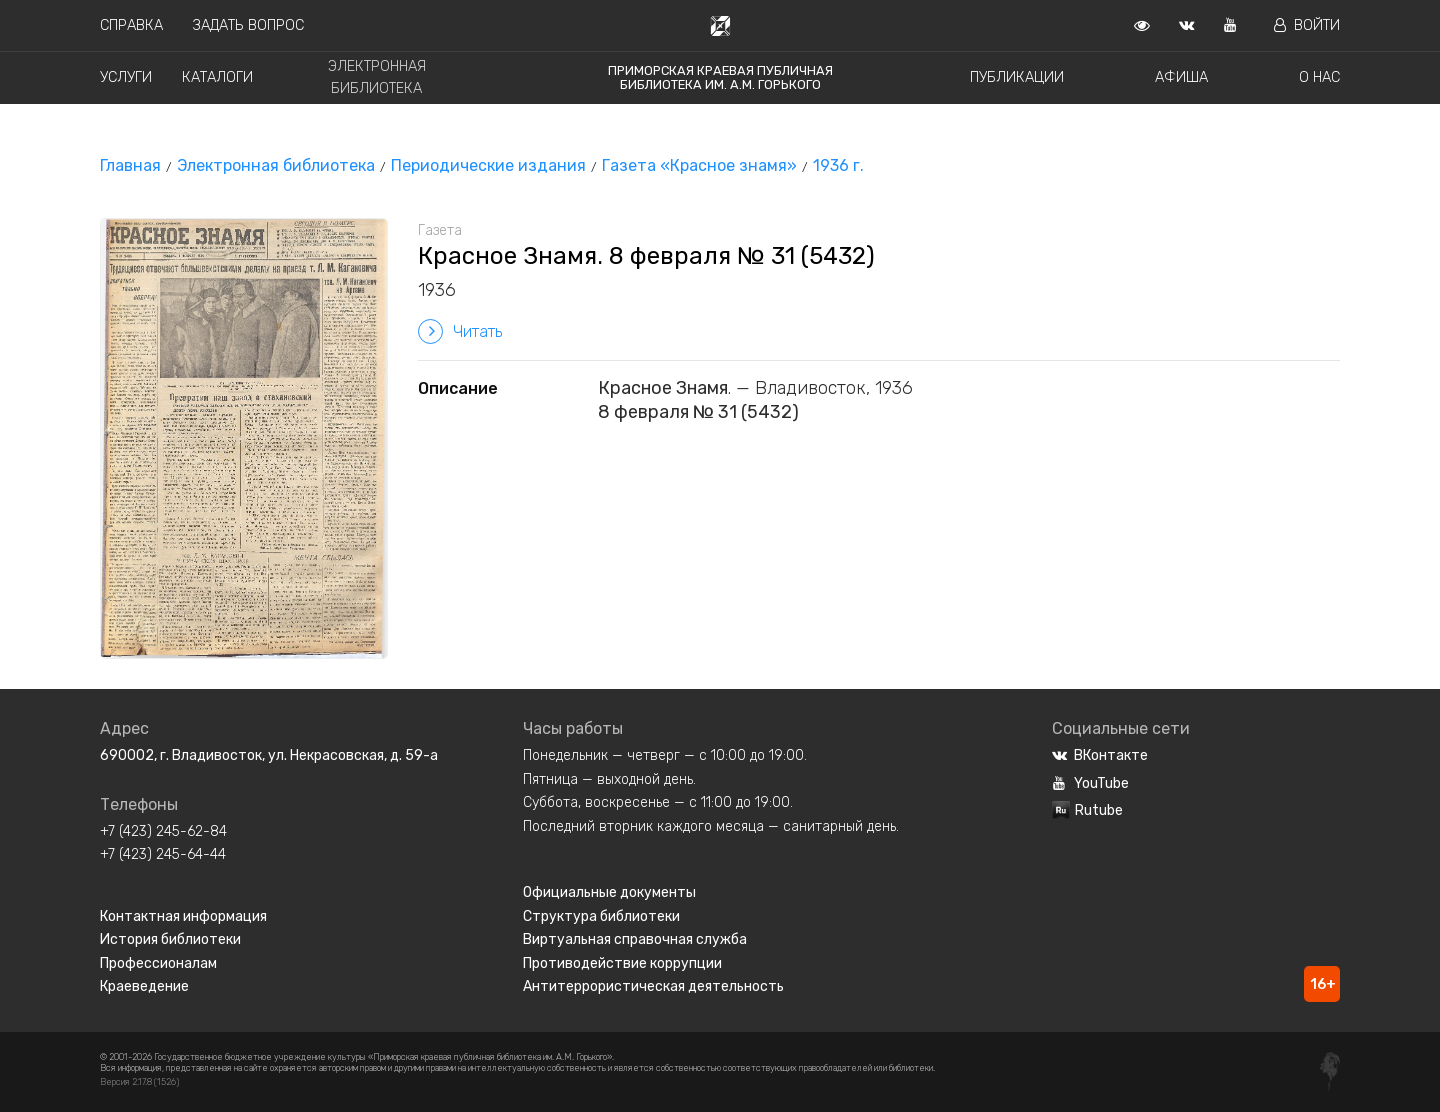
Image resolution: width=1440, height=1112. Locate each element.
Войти (1307, 25)
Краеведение (144, 986)
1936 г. (838, 165)
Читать (460, 331)
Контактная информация (183, 916)
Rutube (1087, 810)
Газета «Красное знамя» (699, 165)
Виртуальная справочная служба (635, 939)
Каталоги (217, 77)
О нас (1319, 77)
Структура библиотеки (601, 916)
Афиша (1181, 77)
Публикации (1017, 77)
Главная (130, 165)
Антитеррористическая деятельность (653, 986)
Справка (131, 25)
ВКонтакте (1100, 755)
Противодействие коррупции (622, 963)
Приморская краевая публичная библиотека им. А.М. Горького (720, 77)
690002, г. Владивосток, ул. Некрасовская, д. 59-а (269, 755)
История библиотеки (170, 939)
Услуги (126, 77)
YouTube (1090, 783)
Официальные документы (609, 892)
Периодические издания (488, 165)
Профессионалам (158, 963)
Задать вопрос (248, 25)
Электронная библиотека (276, 165)
